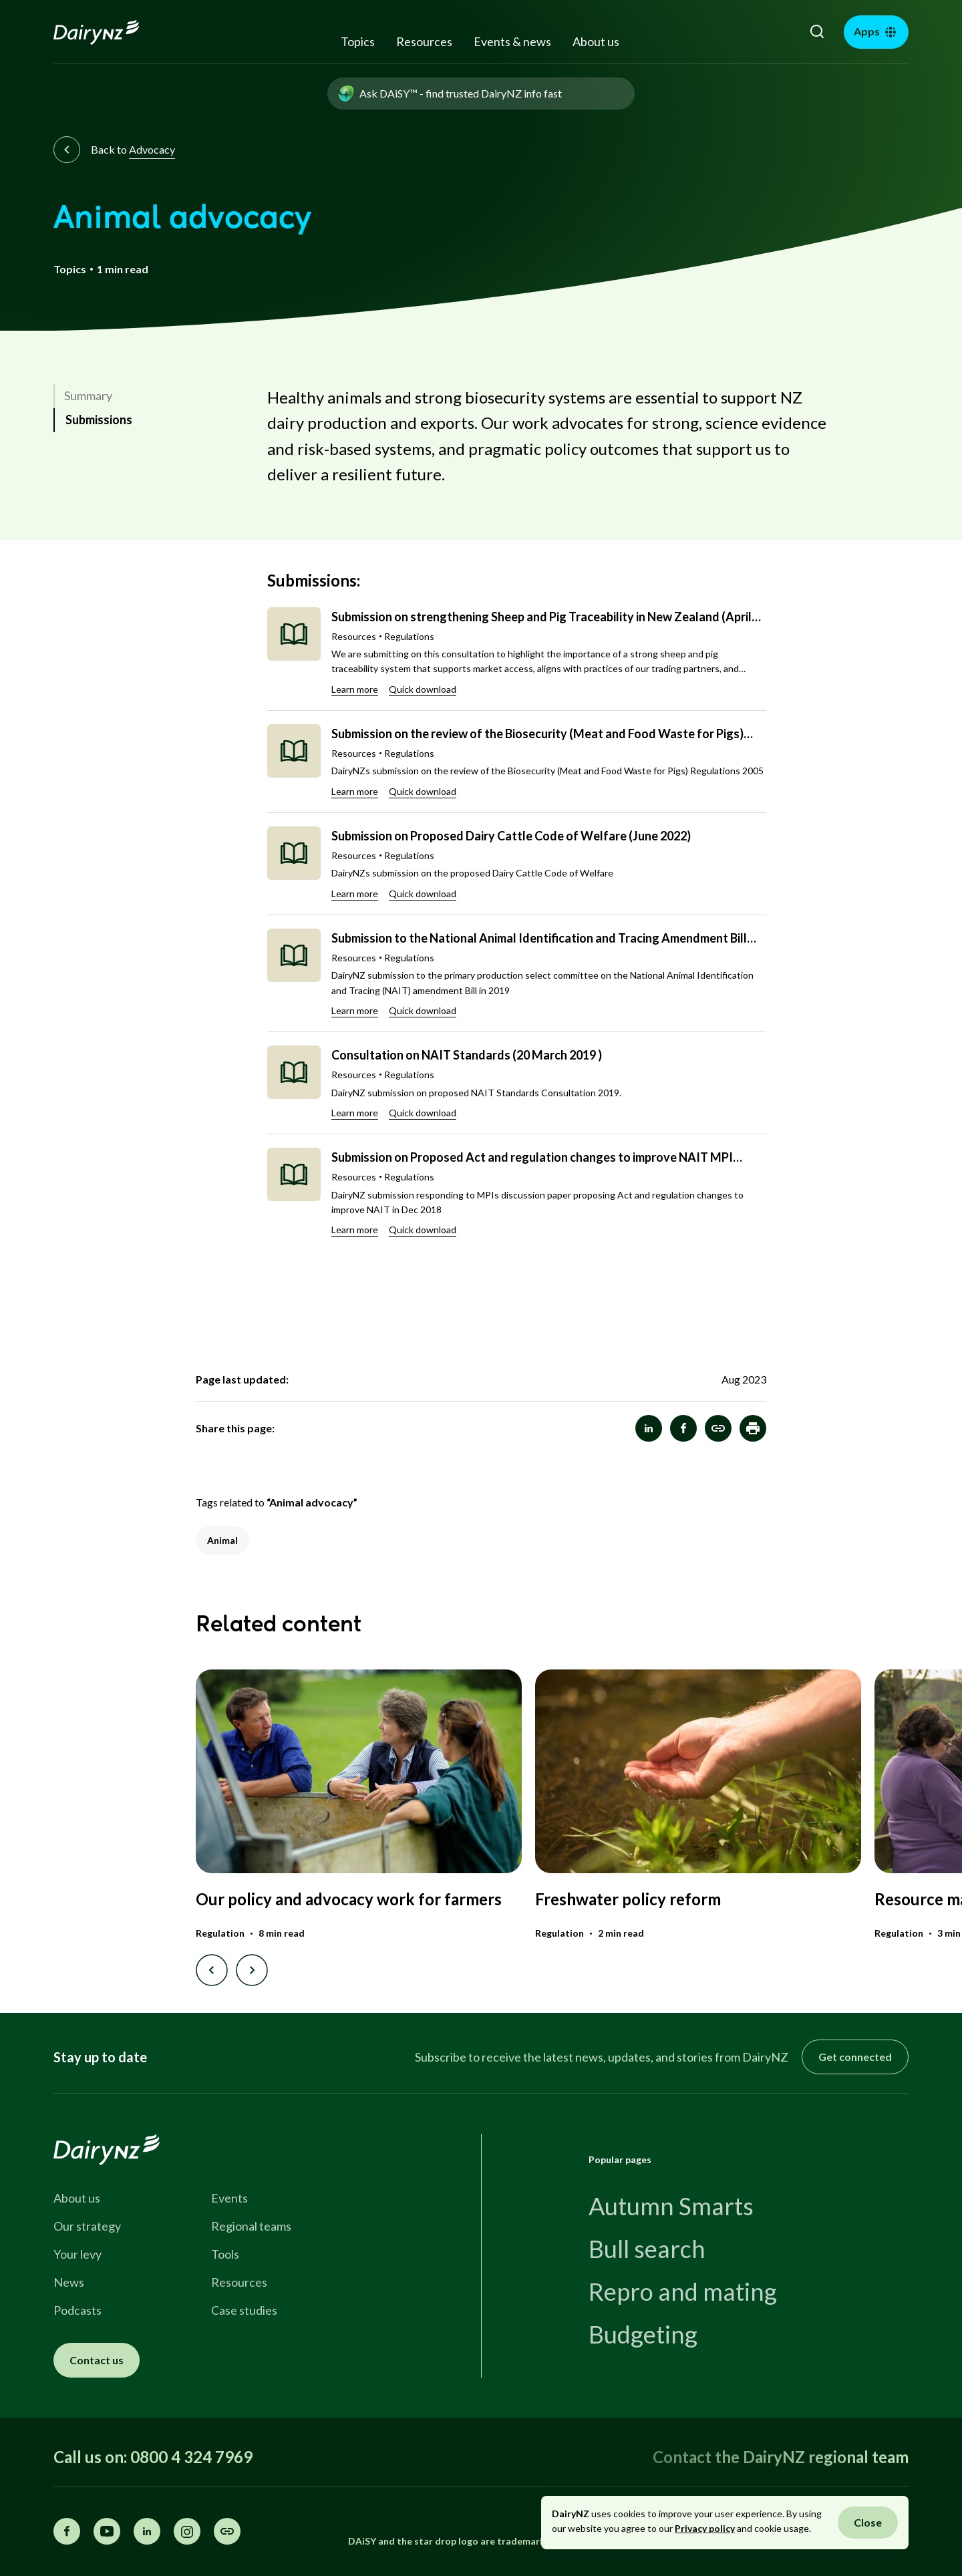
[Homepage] (111, 32)
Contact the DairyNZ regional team (781, 2456)
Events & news (512, 41)
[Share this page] (227, 2531)
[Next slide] (252, 1970)
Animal (222, 1540)
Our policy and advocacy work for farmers (349, 1899)
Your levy (77, 2254)
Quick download (422, 689)
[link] (146, 396)
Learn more (354, 689)
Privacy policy (705, 2528)
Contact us (96, 2360)
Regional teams (251, 2226)
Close (868, 2522)
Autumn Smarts (671, 2206)
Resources (424, 41)
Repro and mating (683, 2291)
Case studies (244, 2310)
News (68, 2282)
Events (229, 2198)
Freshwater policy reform (628, 1899)
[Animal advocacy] (718, 1428)
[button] (753, 1428)
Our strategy (87, 2226)
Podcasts (77, 2310)
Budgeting (643, 2334)
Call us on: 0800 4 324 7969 (153, 2457)
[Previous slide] (212, 1970)
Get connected (855, 2056)
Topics (358, 41)
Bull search (647, 2249)
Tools (225, 2254)
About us (596, 41)
